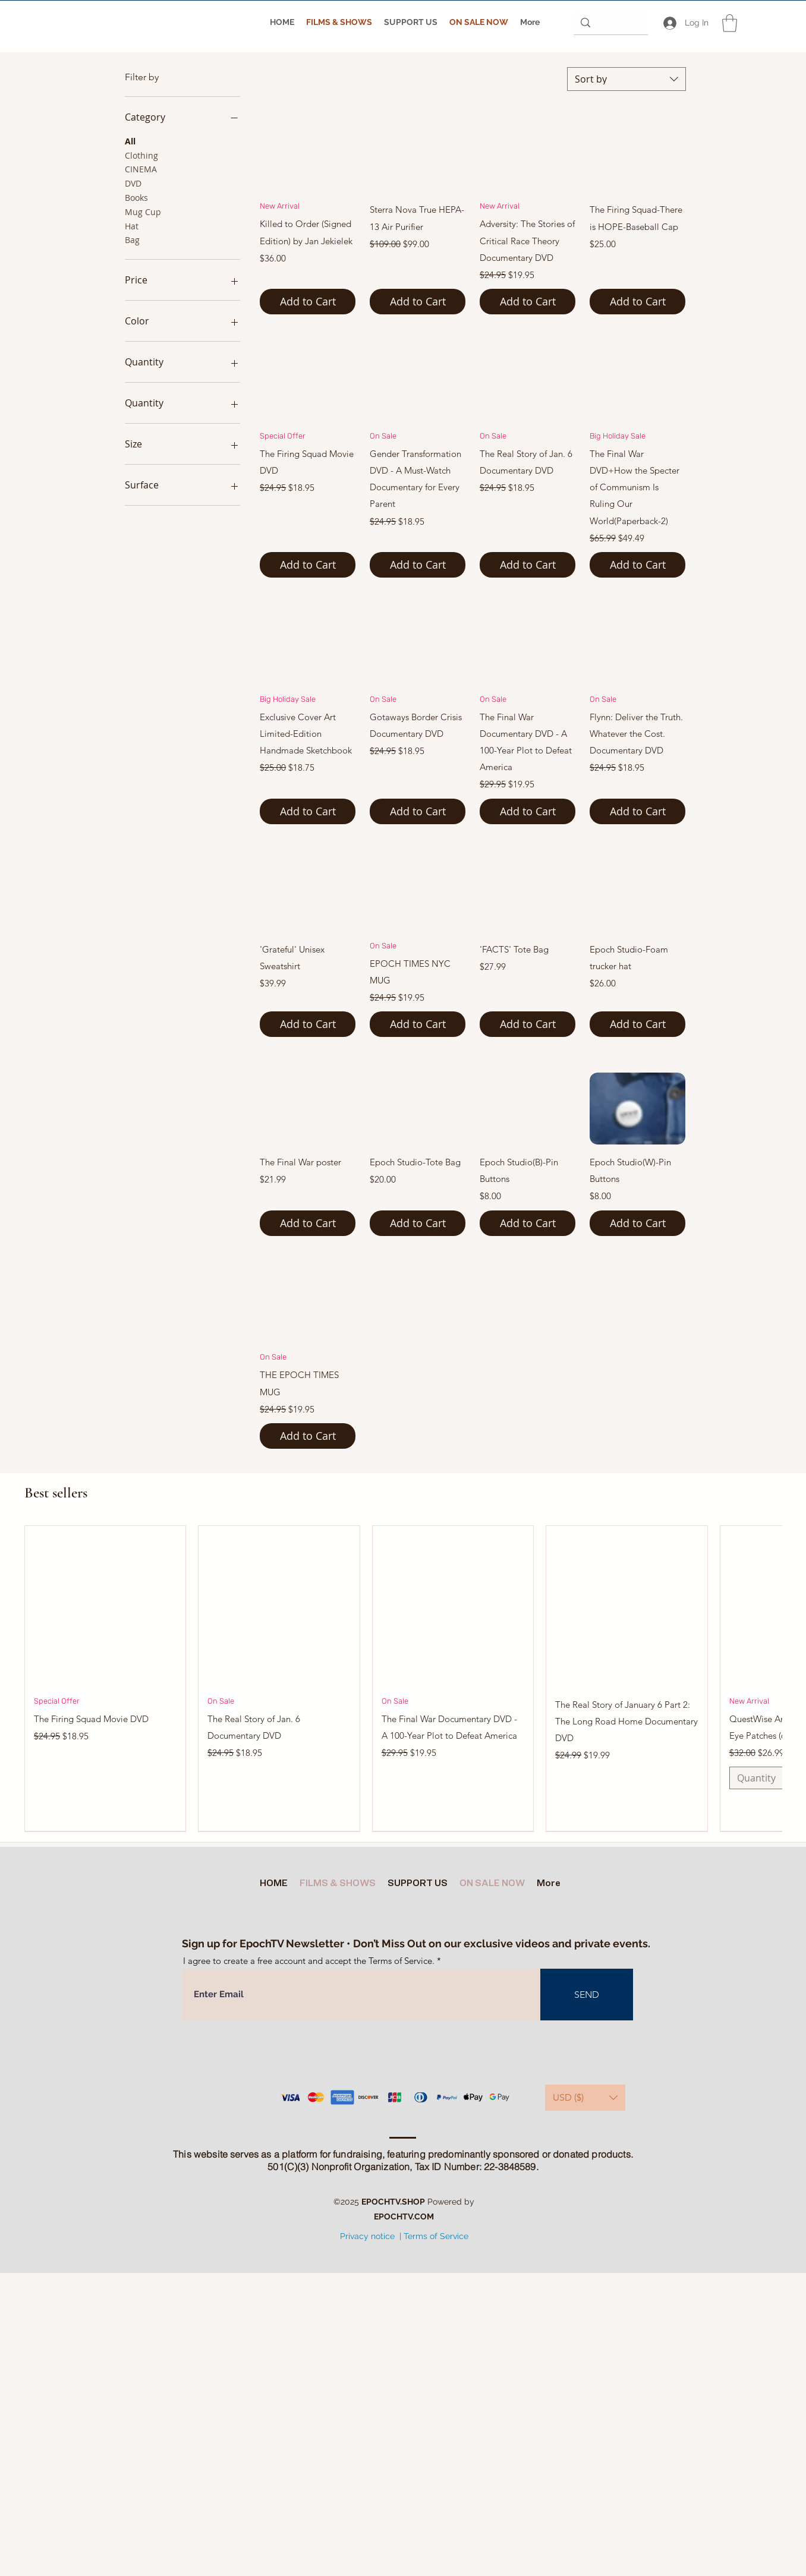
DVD (133, 182)
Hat (131, 225)
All (130, 140)
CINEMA (141, 168)
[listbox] (585, 2098)
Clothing (141, 155)
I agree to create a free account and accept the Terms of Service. (309, 1960)
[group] (403, 1678)
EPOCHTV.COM (404, 2216)
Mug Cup (143, 211)
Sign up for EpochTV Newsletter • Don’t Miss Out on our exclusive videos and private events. (416, 1943)
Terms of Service (436, 2236)
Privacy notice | (370, 2236)
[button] (729, 23)
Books (136, 197)
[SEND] (586, 1994)
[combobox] (626, 79)
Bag (132, 239)
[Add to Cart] (307, 301)
